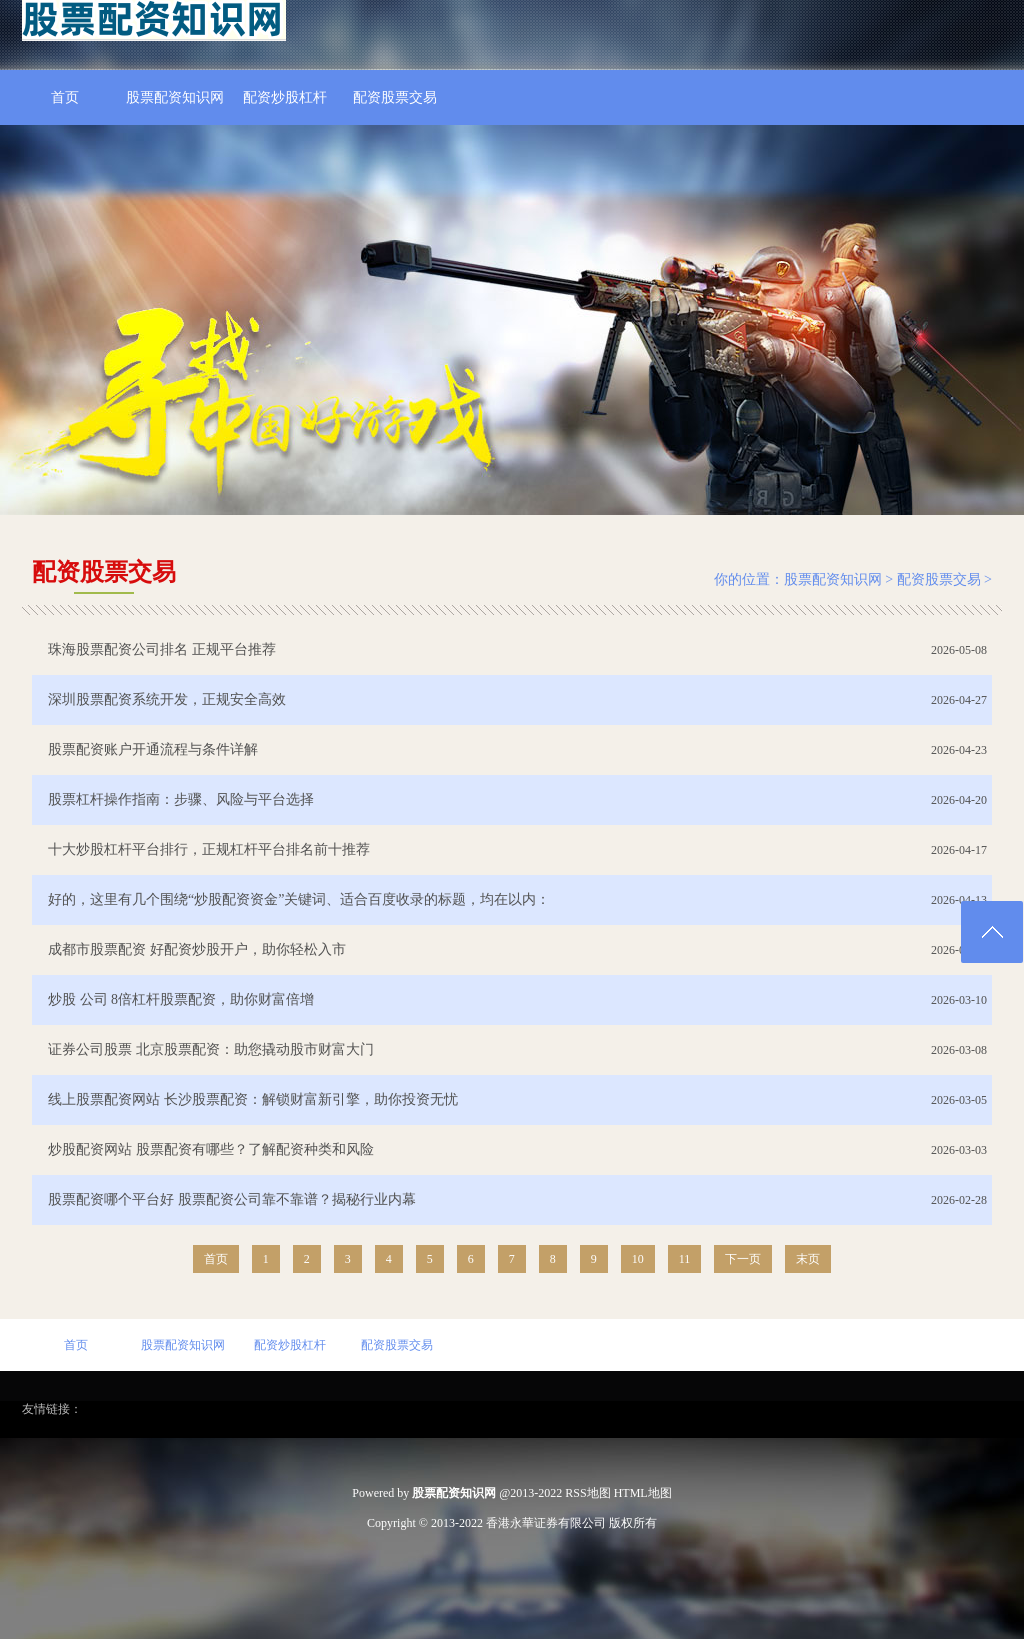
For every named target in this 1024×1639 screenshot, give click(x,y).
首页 (65, 97)
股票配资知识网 (175, 97)
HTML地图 (643, 1493)
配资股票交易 (395, 97)
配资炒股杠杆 (285, 97)
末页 (808, 1259)
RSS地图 (587, 1493)
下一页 (743, 1259)
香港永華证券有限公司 (546, 1523)
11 (685, 1259)
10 (638, 1259)
